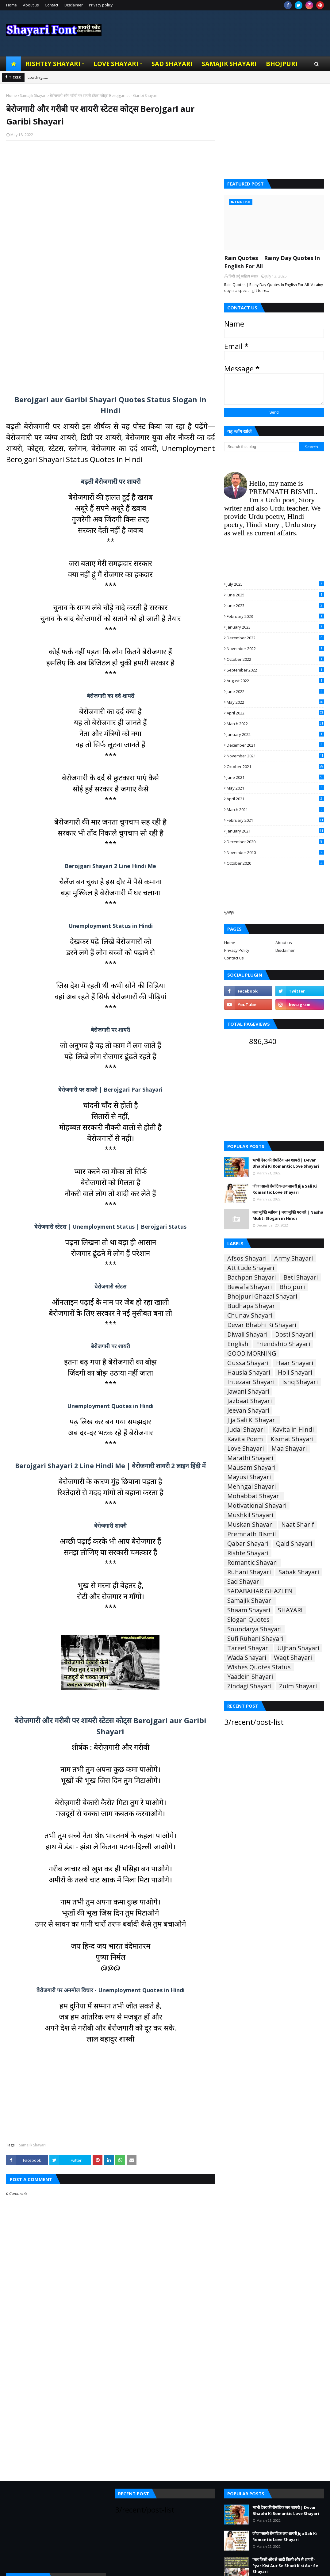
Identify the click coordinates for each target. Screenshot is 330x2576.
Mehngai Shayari (251, 1487)
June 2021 (275, 777)
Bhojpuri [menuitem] (281, 63)
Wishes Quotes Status (259, 1667)
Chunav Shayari (249, 1315)
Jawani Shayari (248, 1391)
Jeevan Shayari (248, 1410)
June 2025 (275, 595)
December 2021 (275, 745)
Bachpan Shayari (251, 1277)
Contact (51, 5)
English (237, 1344)
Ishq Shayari (300, 1382)
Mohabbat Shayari (254, 1496)
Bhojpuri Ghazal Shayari (262, 1296)
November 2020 (275, 852)
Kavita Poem (245, 1439)
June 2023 (275, 605)
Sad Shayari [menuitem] (172, 63)
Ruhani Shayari (249, 1572)
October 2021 (275, 766)
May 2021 (275, 788)
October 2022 (275, 659)
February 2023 (275, 616)
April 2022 (275, 713)
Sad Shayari (244, 1582)
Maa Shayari (289, 1449)
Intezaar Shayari (250, 1382)
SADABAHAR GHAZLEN (260, 1591)
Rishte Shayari (247, 1553)
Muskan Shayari (250, 1525)
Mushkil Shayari (250, 1515)
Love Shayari (245, 1449)
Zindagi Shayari (249, 1686)
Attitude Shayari (250, 1268)
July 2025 (275, 584)
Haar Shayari (294, 1363)
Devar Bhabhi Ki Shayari (261, 1325)
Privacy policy (101, 5)
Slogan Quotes (248, 1620)
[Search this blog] (261, 446)
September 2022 (275, 670)
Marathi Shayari (250, 1458)
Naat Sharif (297, 1525)
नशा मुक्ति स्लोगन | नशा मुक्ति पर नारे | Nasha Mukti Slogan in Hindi (287, 1215)
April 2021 (275, 799)
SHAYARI (290, 1610)
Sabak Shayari (298, 1572)
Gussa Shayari (247, 1363)
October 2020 (275, 863)
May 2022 (275, 702)
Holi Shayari (295, 1372)
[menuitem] (13, 63)
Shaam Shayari (248, 1610)
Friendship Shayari (283, 1344)
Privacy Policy (236, 950)
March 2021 (275, 809)
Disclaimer (73, 5)
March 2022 (275, 723)
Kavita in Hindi (293, 1429)
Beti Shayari (300, 1277)
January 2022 (275, 734)
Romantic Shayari (252, 1563)
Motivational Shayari (256, 1506)
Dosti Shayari (294, 1334)
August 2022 (275, 680)
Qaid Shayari (294, 1544)
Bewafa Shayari (249, 1287)
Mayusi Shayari (249, 1477)
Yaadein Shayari (250, 1677)
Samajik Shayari (33, 95)
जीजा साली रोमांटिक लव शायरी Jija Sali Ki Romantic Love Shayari (284, 1189)
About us (31, 5)
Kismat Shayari (292, 1439)
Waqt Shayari (293, 1658)
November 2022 (275, 648)
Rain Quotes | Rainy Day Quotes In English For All (272, 262)
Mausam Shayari (251, 1468)
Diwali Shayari (247, 1334)
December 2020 (275, 841)
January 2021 (275, 831)
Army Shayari (293, 1258)
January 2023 (275, 627)
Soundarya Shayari (254, 1629)
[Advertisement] (110, 218)
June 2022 (275, 691)
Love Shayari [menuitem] (116, 63)
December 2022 (275, 638)
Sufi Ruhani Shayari (255, 1639)
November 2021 (275, 756)
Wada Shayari (246, 1658)
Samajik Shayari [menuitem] (229, 63)
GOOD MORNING (251, 1353)
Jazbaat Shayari (249, 1401)
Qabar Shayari (247, 1544)
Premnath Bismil (251, 1534)
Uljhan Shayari (298, 1648)
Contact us (234, 958)
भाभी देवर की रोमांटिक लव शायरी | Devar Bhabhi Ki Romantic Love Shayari (285, 1163)
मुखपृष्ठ (229, 912)
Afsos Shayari (247, 1258)
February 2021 (275, 820)
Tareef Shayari (248, 1648)
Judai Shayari (246, 1429)
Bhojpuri (292, 1287)
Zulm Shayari (298, 1686)
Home (11, 5)
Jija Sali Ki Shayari (252, 1420)
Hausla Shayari (248, 1372)
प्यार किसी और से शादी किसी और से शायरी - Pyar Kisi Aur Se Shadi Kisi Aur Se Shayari (285, 2565)
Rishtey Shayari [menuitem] (52, 63)
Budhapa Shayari (252, 1306)
